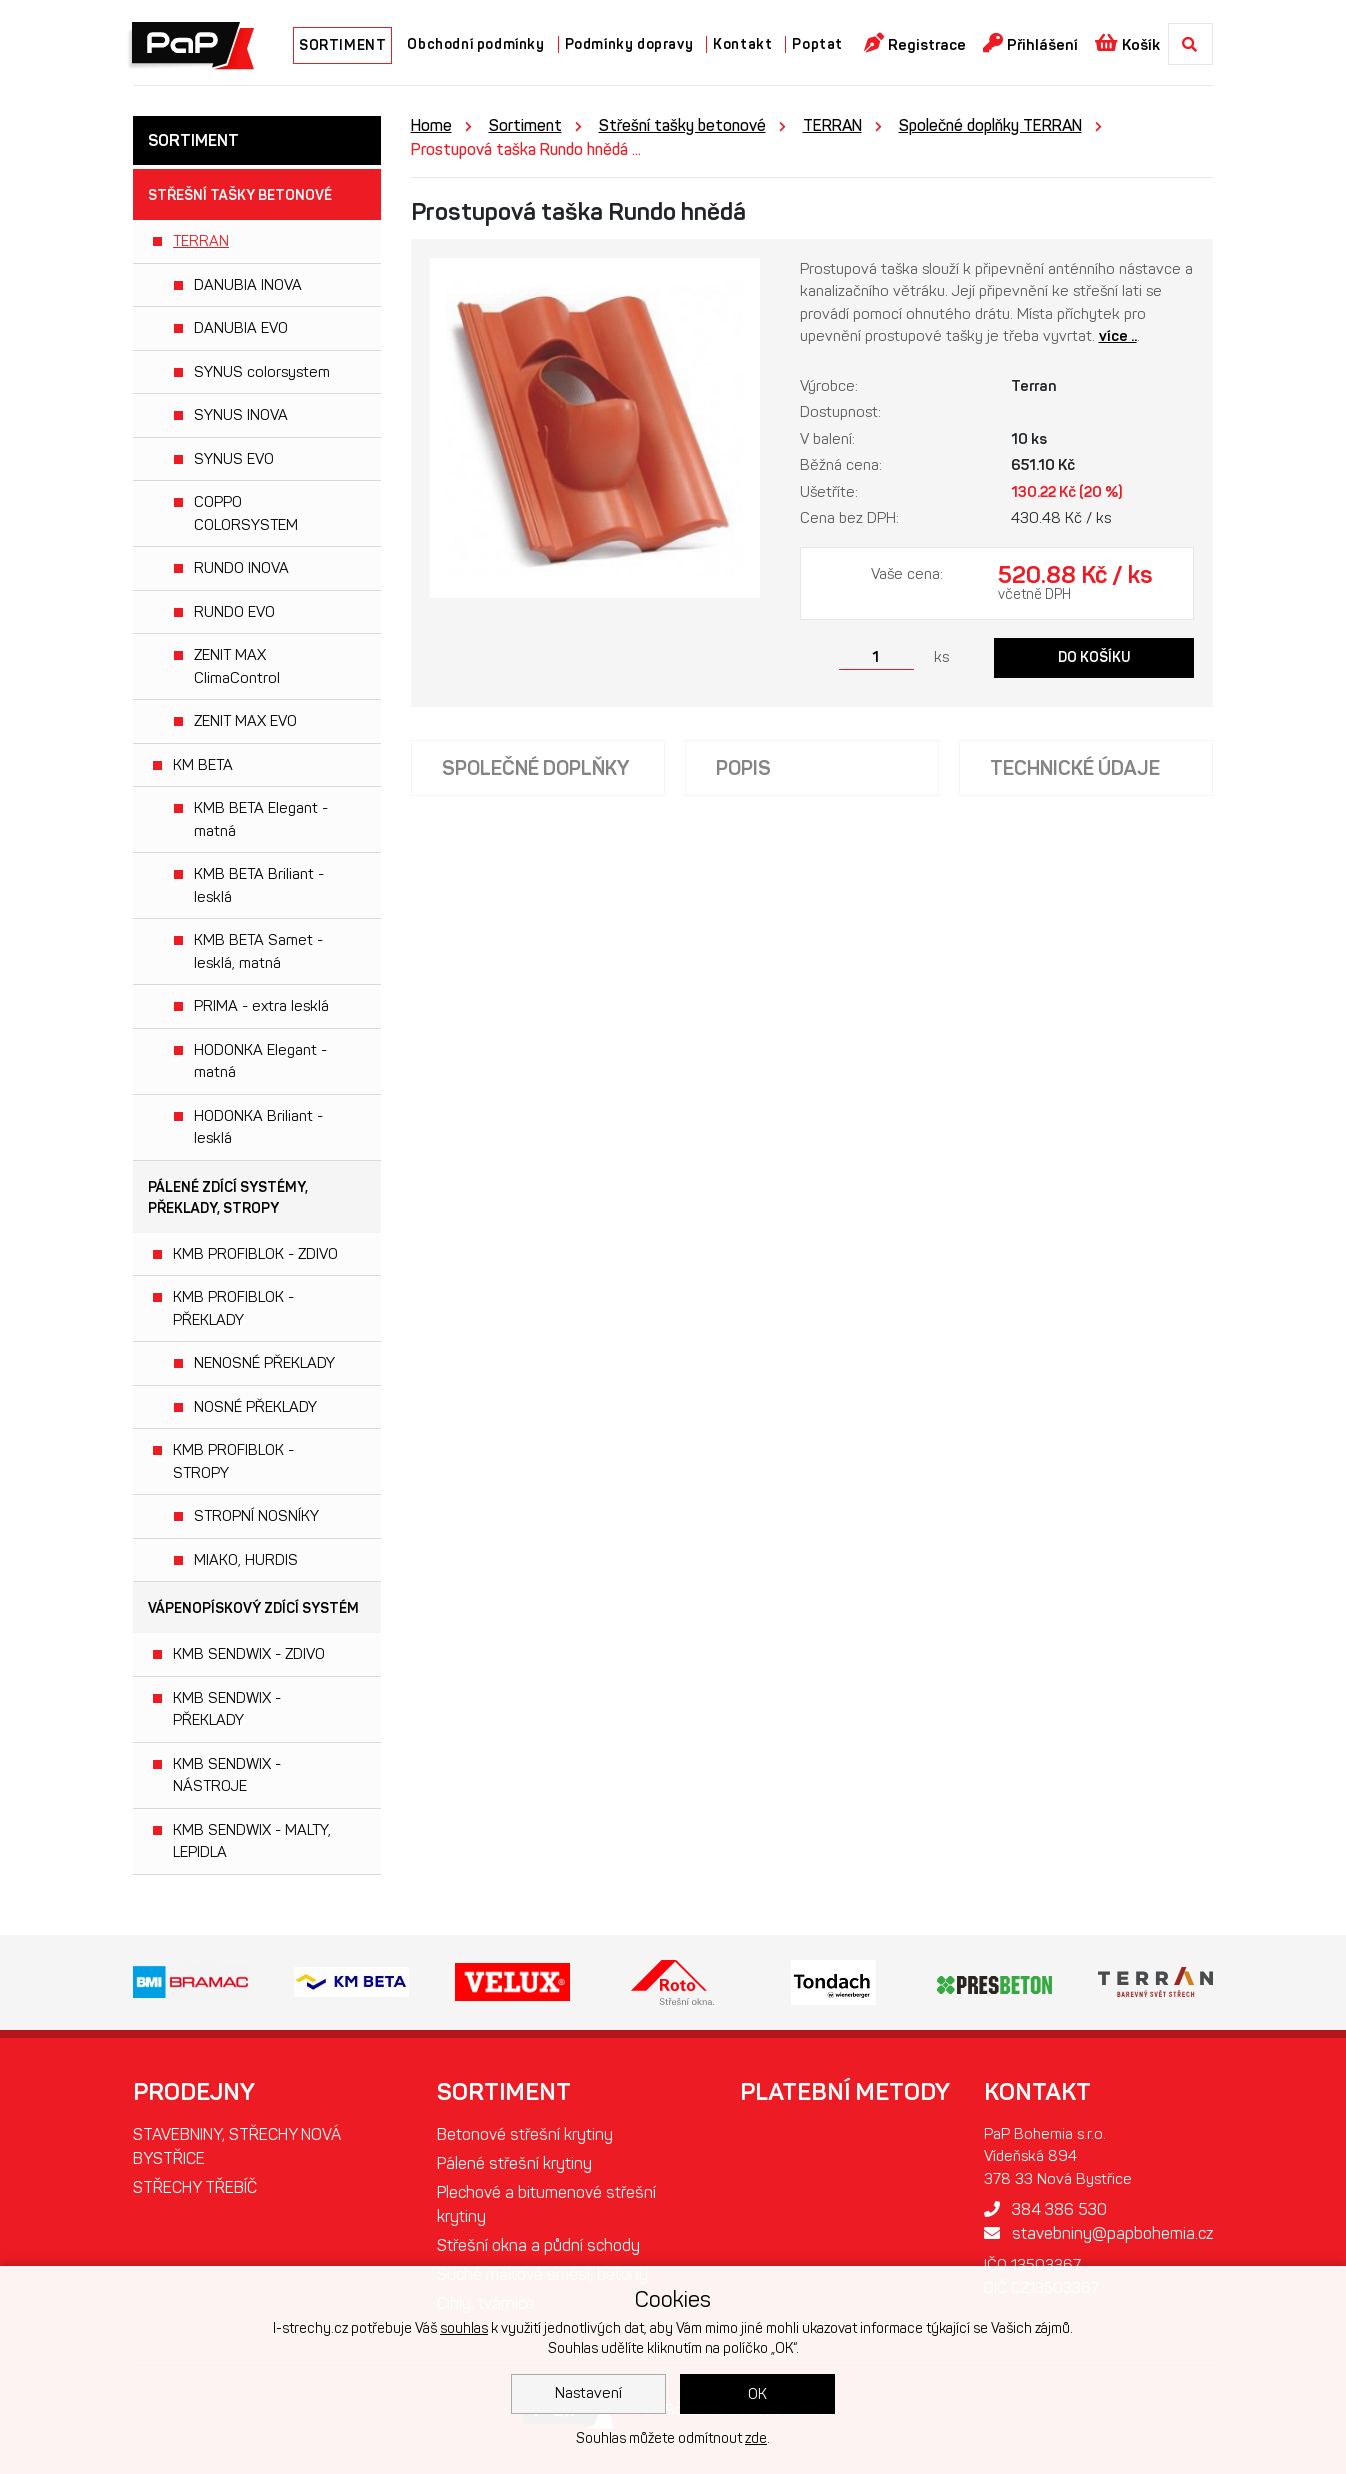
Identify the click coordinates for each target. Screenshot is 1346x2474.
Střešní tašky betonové (240, 195)
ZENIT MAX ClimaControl (237, 666)
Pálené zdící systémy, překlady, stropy (228, 1198)
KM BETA (203, 765)
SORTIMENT (342, 45)
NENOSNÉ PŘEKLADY (264, 1363)
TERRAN (201, 241)
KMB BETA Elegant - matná (261, 819)
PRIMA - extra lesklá (261, 1006)
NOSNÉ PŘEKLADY (255, 1407)
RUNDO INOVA (241, 568)
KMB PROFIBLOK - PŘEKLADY (233, 1308)
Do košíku (1094, 657)
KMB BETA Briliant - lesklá (259, 885)
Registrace (915, 43)
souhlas (464, 2328)
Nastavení (588, 2393)
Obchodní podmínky (475, 44)
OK (757, 2394)
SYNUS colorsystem (262, 372)
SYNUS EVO (234, 459)
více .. (1118, 336)
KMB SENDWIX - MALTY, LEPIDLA (252, 1841)
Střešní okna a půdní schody (538, 2245)
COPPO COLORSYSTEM (246, 513)
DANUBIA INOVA (248, 285)
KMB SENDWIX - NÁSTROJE (227, 1775)
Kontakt (742, 44)
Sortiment (525, 125)
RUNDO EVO (234, 612)
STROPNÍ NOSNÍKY (256, 1516)
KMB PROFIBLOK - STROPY (233, 1461)
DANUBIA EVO (241, 328)
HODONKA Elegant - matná (260, 1061)
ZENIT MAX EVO (245, 721)
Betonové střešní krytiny (525, 2134)
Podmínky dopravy (629, 44)
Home (431, 125)
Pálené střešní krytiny (514, 2163)
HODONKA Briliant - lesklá (258, 1127)
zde (756, 2438)
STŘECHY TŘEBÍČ (195, 2187)
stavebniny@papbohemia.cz (1098, 2233)
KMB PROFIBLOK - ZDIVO (255, 1254)
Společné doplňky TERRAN (990, 125)
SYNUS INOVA (241, 415)
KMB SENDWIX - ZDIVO (249, 1654)
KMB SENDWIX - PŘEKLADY (227, 1709)
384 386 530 (1045, 2209)
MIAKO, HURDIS (246, 1560)
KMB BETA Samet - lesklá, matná (258, 951)
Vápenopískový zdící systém (253, 1608)
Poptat (817, 44)
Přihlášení (1030, 43)
